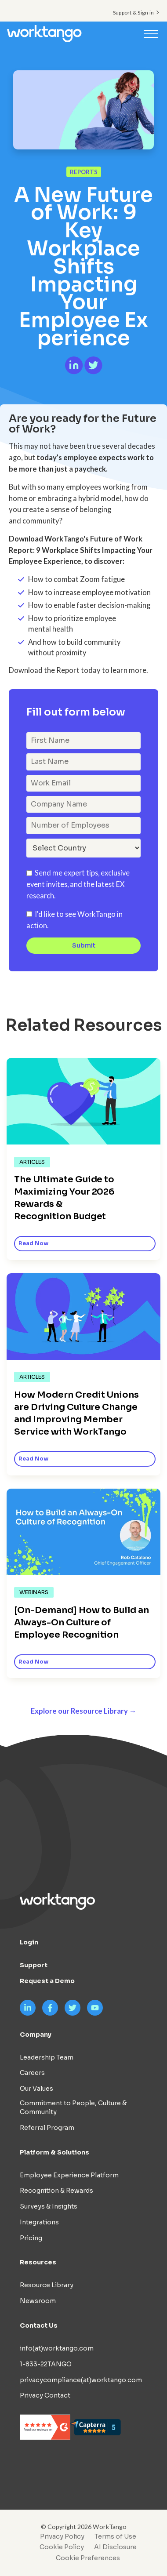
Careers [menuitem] (32, 2073)
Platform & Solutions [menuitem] (54, 2152)
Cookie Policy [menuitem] (62, 2547)
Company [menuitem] (35, 2034)
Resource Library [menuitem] (46, 2285)
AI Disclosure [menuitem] (115, 2547)
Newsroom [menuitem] (38, 2301)
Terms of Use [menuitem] (115, 2536)
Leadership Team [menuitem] (46, 2057)
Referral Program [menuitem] (47, 2128)
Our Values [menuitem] (36, 2089)
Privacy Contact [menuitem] (45, 2395)
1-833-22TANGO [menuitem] (46, 2364)
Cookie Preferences (88, 2558)
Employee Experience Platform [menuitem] (69, 2175)
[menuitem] (85, 2558)
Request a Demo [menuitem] (47, 1981)
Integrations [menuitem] (39, 2222)
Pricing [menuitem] (31, 2238)
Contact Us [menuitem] (39, 2325)
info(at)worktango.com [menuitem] (57, 2348)
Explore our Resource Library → (84, 1711)
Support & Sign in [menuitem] (133, 12)
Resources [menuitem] (38, 2262)
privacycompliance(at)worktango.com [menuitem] (81, 2380)
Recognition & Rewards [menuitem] (56, 2191)
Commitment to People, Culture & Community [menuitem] (73, 2107)
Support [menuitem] (33, 1965)
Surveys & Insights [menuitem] (48, 2206)
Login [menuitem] (29, 1942)
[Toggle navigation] (150, 33)
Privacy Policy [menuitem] (62, 2536)
